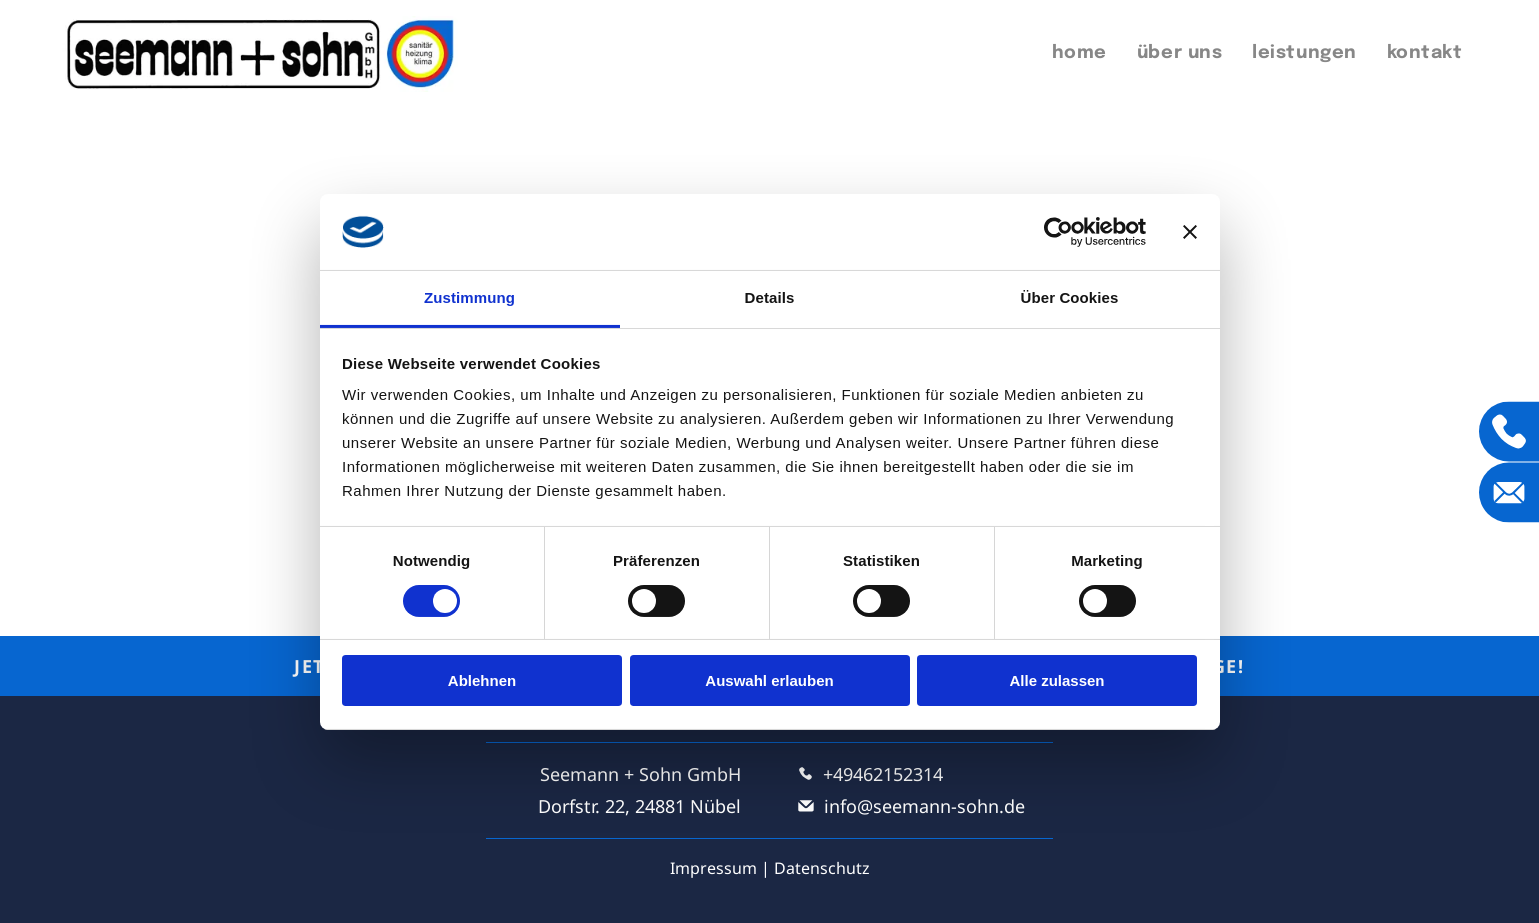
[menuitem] (1079, 54)
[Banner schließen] (1190, 232)
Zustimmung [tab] (469, 297)
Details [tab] (770, 297)
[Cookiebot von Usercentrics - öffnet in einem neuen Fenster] (1058, 232)
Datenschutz (822, 868)
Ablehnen (482, 680)
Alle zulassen (1056, 680)
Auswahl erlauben (769, 680)
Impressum (713, 868)
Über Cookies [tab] (1070, 297)
